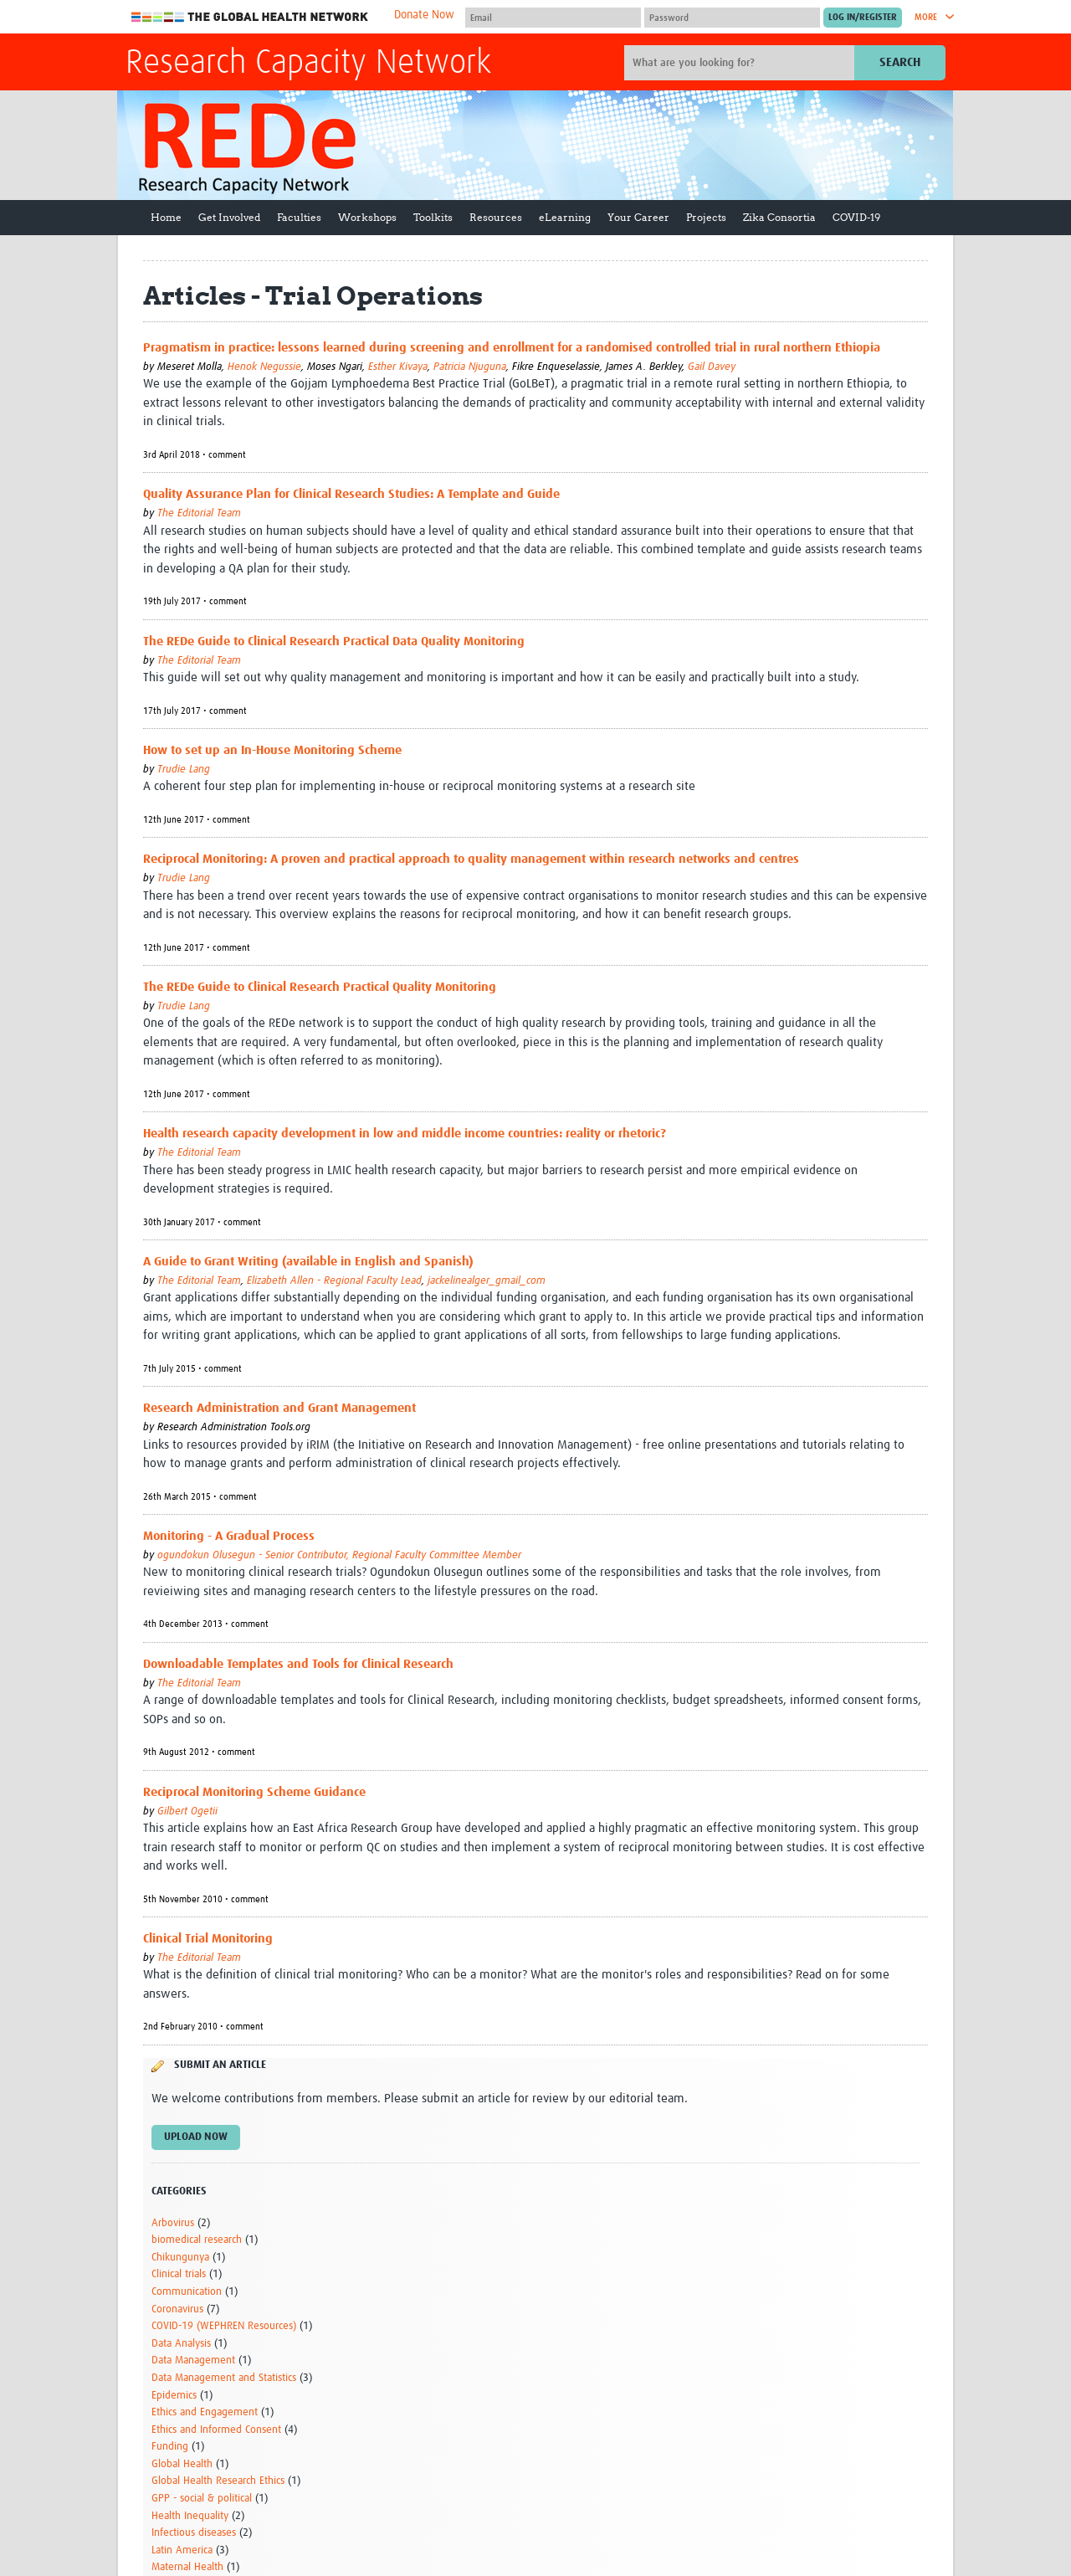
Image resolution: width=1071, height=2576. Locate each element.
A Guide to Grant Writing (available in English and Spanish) (308, 1261)
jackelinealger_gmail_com (487, 1280)
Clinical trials (178, 2274)
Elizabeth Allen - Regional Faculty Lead (334, 1280)
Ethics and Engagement (204, 2412)
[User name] (553, 18)
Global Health (182, 2464)
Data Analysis (181, 2343)
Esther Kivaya (398, 367)
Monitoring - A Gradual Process (229, 1536)
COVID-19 (856, 217)
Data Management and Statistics (223, 2378)
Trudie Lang (183, 769)
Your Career (638, 217)
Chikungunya (180, 2257)
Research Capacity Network (308, 63)
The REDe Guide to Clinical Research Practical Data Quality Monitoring (334, 641)
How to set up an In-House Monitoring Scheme (272, 750)
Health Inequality (189, 2516)
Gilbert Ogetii (187, 1811)
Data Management (193, 2360)
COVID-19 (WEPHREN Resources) (223, 2326)
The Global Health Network (250, 17)
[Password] (732, 18)
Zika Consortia (779, 217)
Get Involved (229, 217)
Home (166, 217)
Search (899, 62)
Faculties (299, 217)
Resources (495, 217)
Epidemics (174, 2395)
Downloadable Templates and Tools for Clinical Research (298, 1664)
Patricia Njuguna (469, 367)
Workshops (367, 217)
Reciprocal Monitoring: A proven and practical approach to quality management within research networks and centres (471, 859)
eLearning (565, 217)
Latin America (182, 2550)
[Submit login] (862, 18)
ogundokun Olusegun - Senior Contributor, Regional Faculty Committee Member (339, 1555)
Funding (169, 2446)
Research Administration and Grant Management (279, 1408)
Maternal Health (187, 2567)
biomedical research (196, 2240)
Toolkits (433, 217)
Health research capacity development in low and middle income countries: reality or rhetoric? (404, 1133)
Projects (706, 217)
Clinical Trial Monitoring (208, 1938)
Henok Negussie (264, 367)
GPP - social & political (201, 2498)
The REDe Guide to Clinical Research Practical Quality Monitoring (319, 987)
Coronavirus (177, 2309)
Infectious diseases (193, 2532)
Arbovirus (172, 2223)
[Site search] (741, 62)
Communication (186, 2291)
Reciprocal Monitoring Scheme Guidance (254, 1792)
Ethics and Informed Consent (216, 2430)
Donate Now (424, 15)
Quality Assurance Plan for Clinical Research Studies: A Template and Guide (351, 494)
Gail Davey (711, 367)
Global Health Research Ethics (217, 2481)
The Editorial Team (199, 513)
